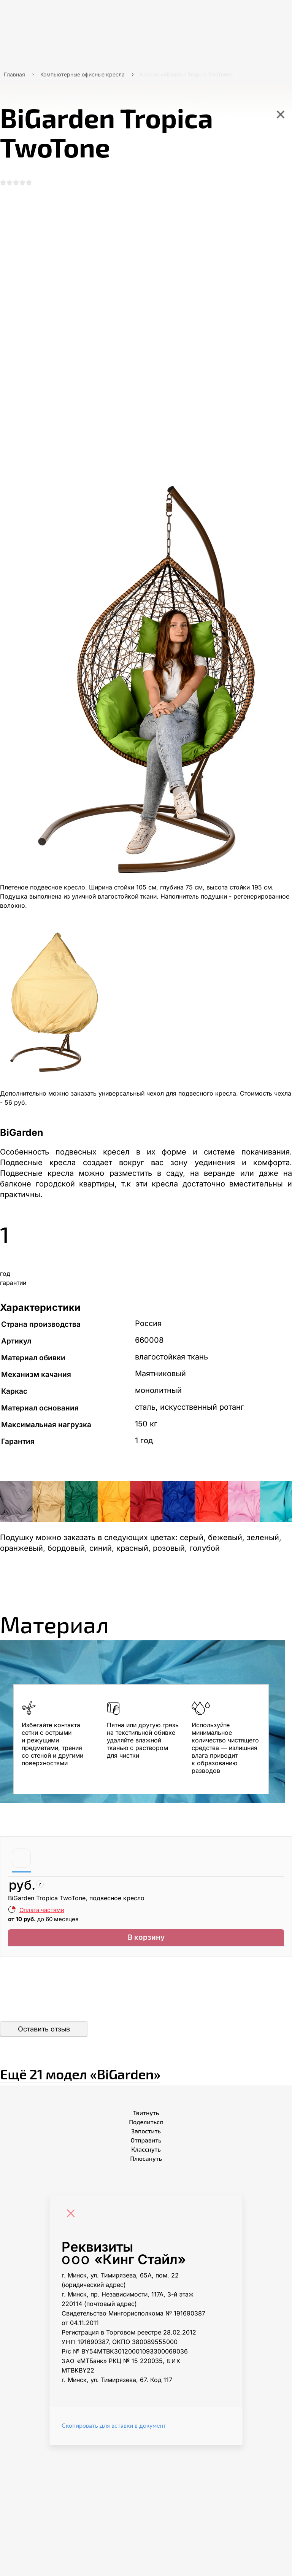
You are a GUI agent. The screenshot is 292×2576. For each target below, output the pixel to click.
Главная (14, 74)
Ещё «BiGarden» (136, 2079)
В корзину (146, 1944)
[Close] (73, 2222)
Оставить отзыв (44, 2038)
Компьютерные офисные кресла (82, 74)
